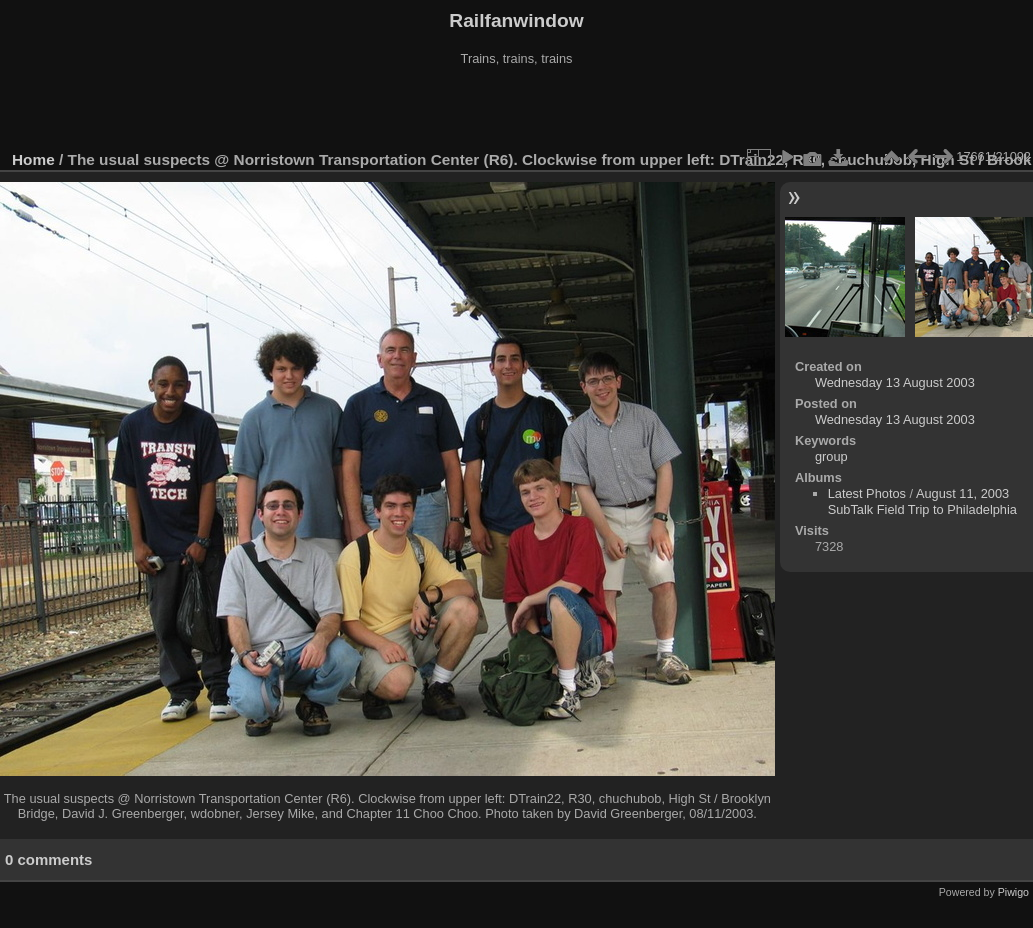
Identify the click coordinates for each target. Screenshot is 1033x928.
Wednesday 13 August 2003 (895, 382)
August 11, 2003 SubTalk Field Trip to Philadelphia (922, 501)
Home (33, 159)
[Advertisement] (517, 109)
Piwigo (1013, 892)
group (831, 456)
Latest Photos (867, 493)
